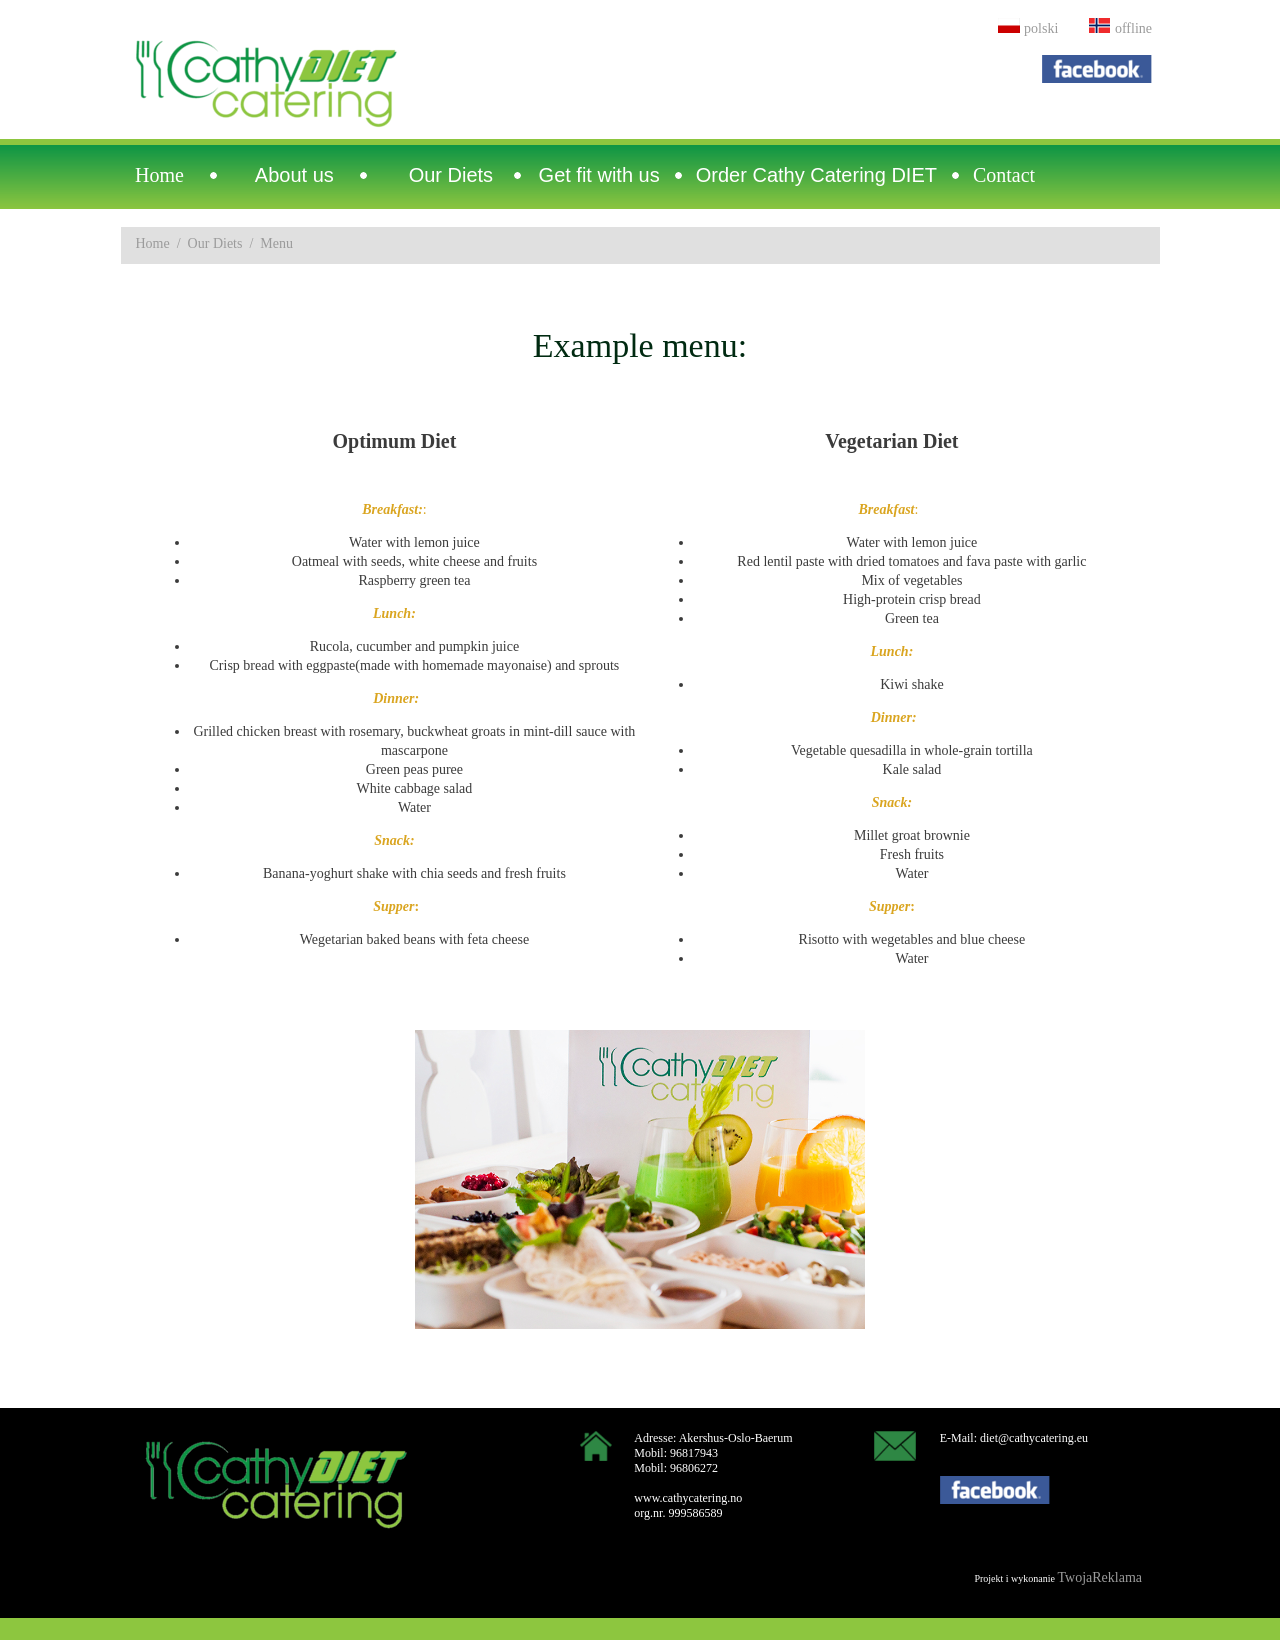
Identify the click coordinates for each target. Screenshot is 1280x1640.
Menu (276, 243)
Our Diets (215, 243)
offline (1133, 28)
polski (1041, 28)
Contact (1004, 175)
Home (159, 175)
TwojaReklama (1099, 1577)
